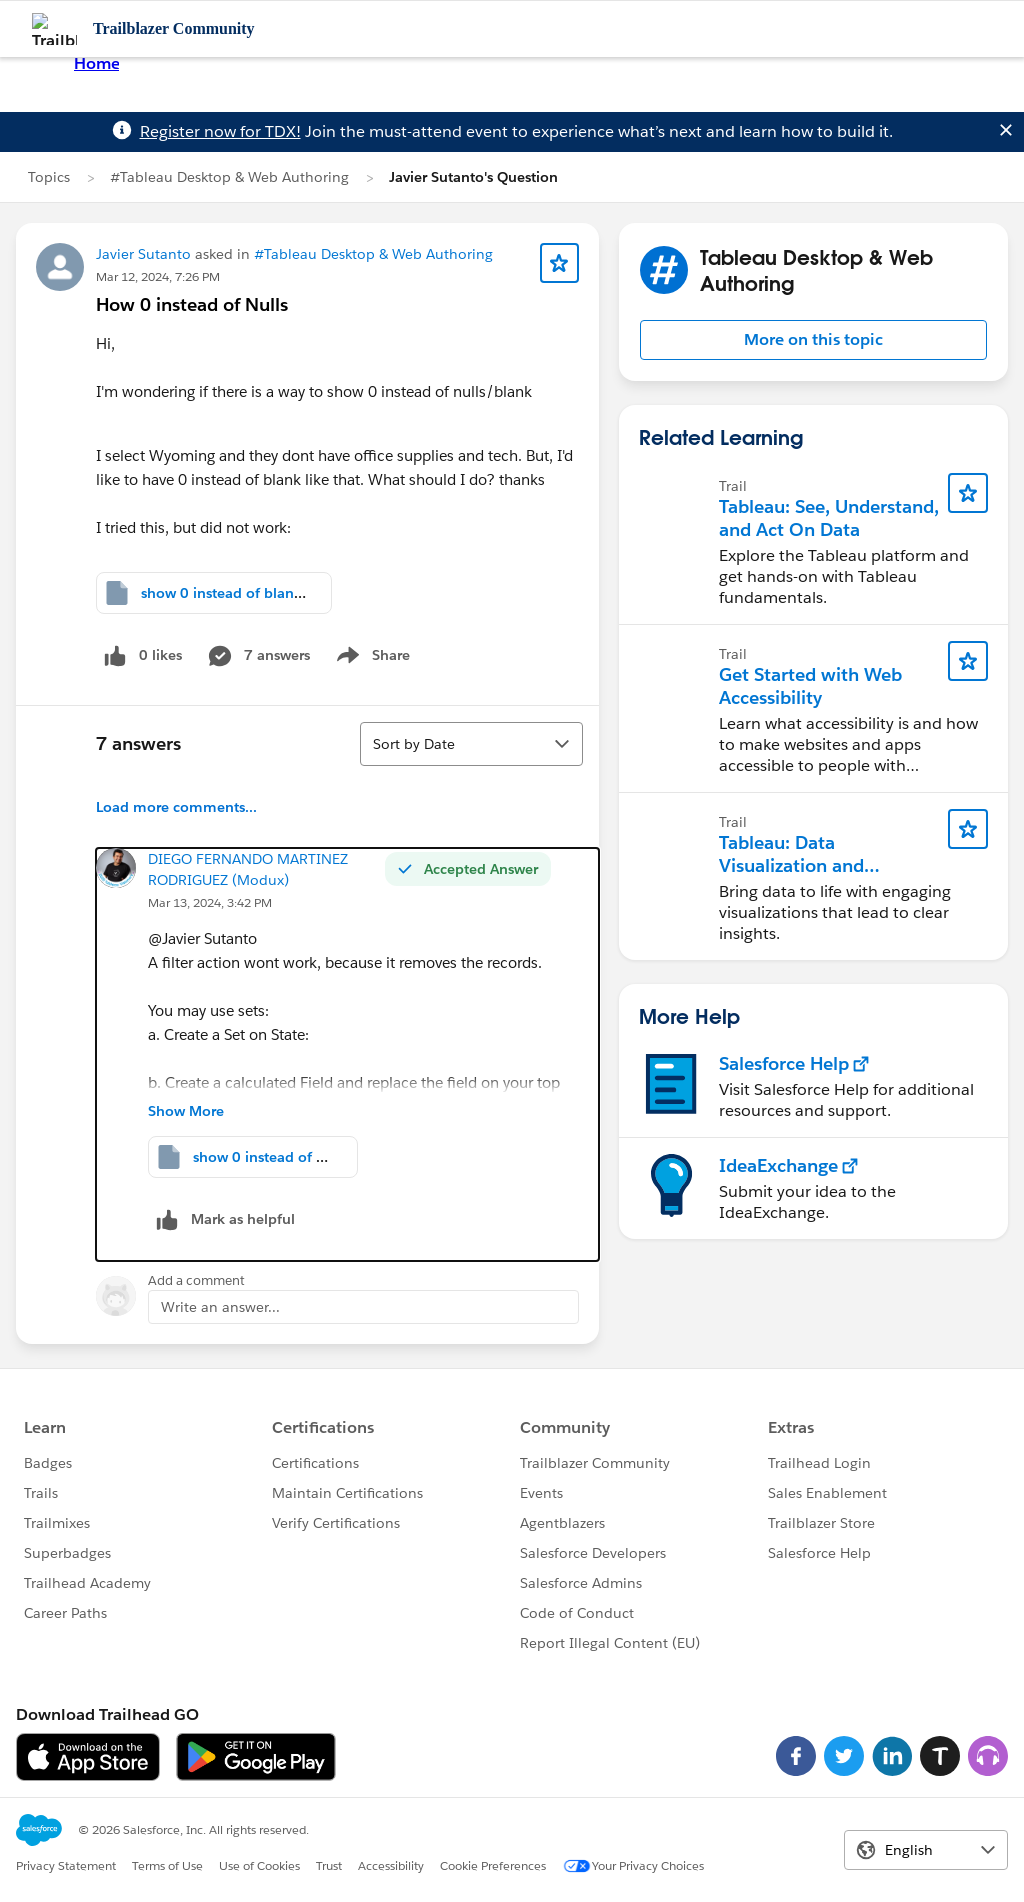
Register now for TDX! (220, 131)
